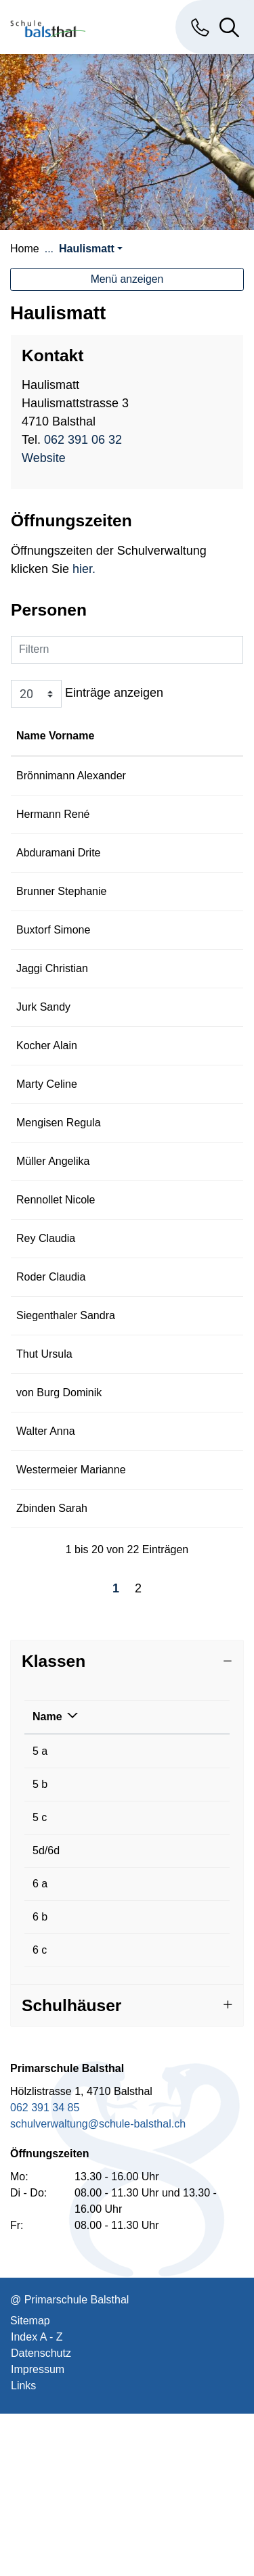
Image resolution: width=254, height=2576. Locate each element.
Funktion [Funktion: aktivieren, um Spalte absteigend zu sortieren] (141, 752)
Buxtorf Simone (53, 962)
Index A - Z (36, 2499)
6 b (40, 2079)
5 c (40, 1979)
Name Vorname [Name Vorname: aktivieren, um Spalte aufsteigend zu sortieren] (39, 744)
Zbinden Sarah (51, 1670)
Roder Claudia (50, 1374)
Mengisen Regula (58, 1171)
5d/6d (46, 2013)
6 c (40, 2112)
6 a (40, 2046)
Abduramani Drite (58, 885)
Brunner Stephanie (61, 923)
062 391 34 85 (44, 2270)
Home (24, 248)
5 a (40, 1913)
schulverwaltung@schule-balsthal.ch (98, 2286)
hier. (82, 569)
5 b (40, 1946)
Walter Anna (45, 1577)
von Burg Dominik (59, 1522)
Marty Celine (46, 1132)
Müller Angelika (53, 1226)
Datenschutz (41, 2515)
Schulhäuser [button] (71, 2168)
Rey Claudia (45, 1319)
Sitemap (30, 2483)
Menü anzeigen (127, 279)
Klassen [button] (53, 1823)
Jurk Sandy (43, 1055)
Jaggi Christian (52, 1017)
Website (51, 458)
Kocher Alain (46, 1094)
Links (23, 2548)
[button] (91, 248)
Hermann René (53, 846)
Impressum (37, 2531)
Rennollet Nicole (56, 1264)
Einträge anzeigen (87, 694)
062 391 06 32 (83, 439)
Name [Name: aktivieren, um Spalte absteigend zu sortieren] (47, 1879)
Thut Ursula (44, 1467)
